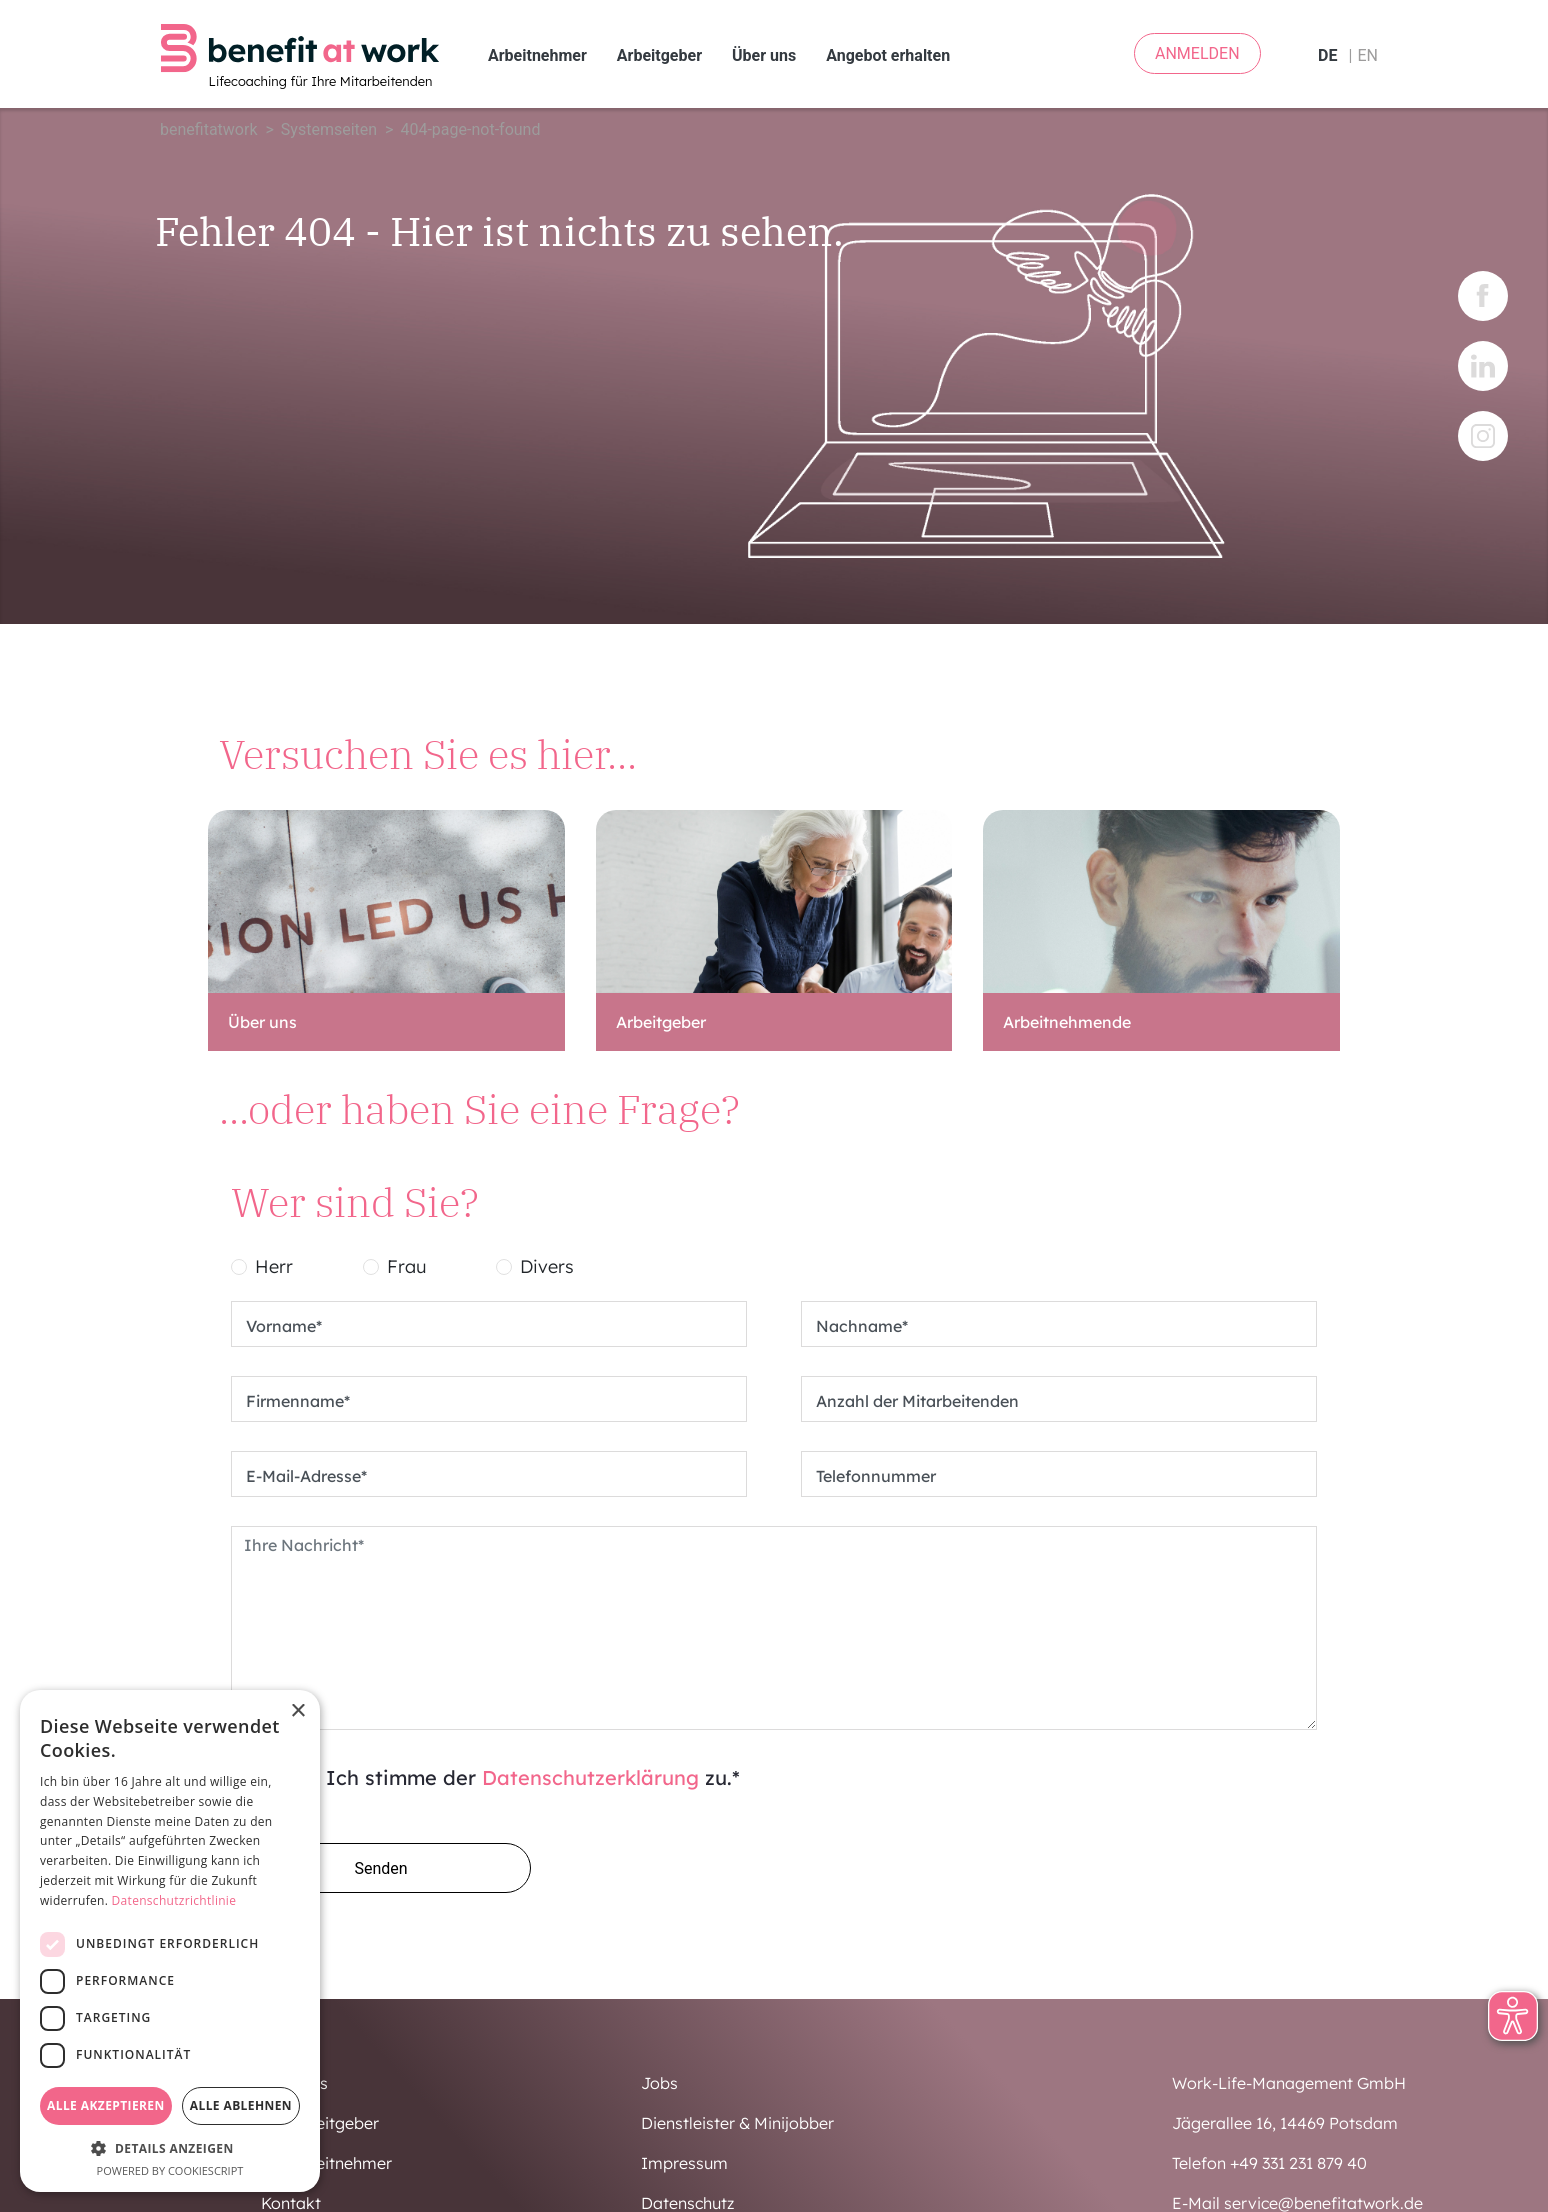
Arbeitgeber (659, 55)
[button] (170, 2148)
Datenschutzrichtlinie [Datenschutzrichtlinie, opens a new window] (174, 1900)
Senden (380, 1868)
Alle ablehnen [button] (241, 2105)
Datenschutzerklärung (590, 1777)
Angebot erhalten (888, 55)
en (1367, 55)
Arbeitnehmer (537, 55)
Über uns (764, 55)
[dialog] (170, 1941)
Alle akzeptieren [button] (106, 2105)
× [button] (297, 1711)
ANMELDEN (1197, 53)
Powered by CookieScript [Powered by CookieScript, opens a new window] (170, 2170)
